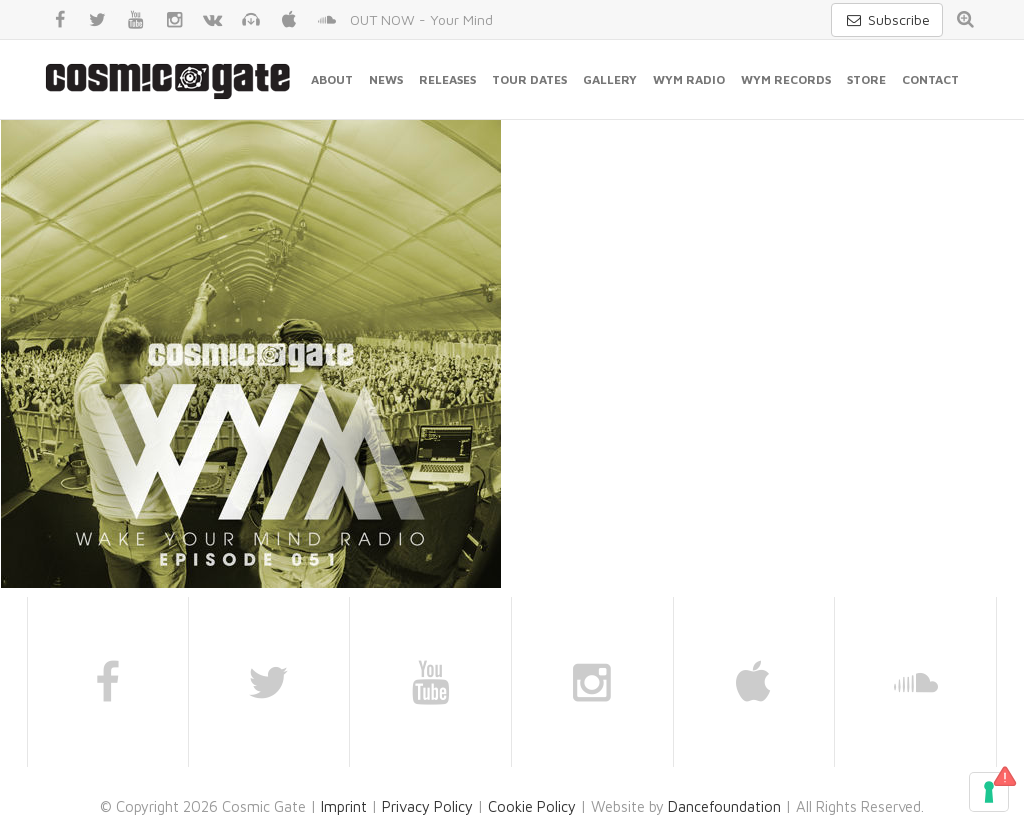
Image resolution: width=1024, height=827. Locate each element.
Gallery (610, 79)
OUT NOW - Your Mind (421, 19)
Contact (930, 79)
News (386, 79)
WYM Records (786, 79)
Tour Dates (529, 79)
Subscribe (887, 19)
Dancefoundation (724, 806)
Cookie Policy (532, 806)
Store (866, 79)
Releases (447, 79)
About (332, 79)
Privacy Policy (427, 806)
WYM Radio (689, 79)
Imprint (344, 806)
